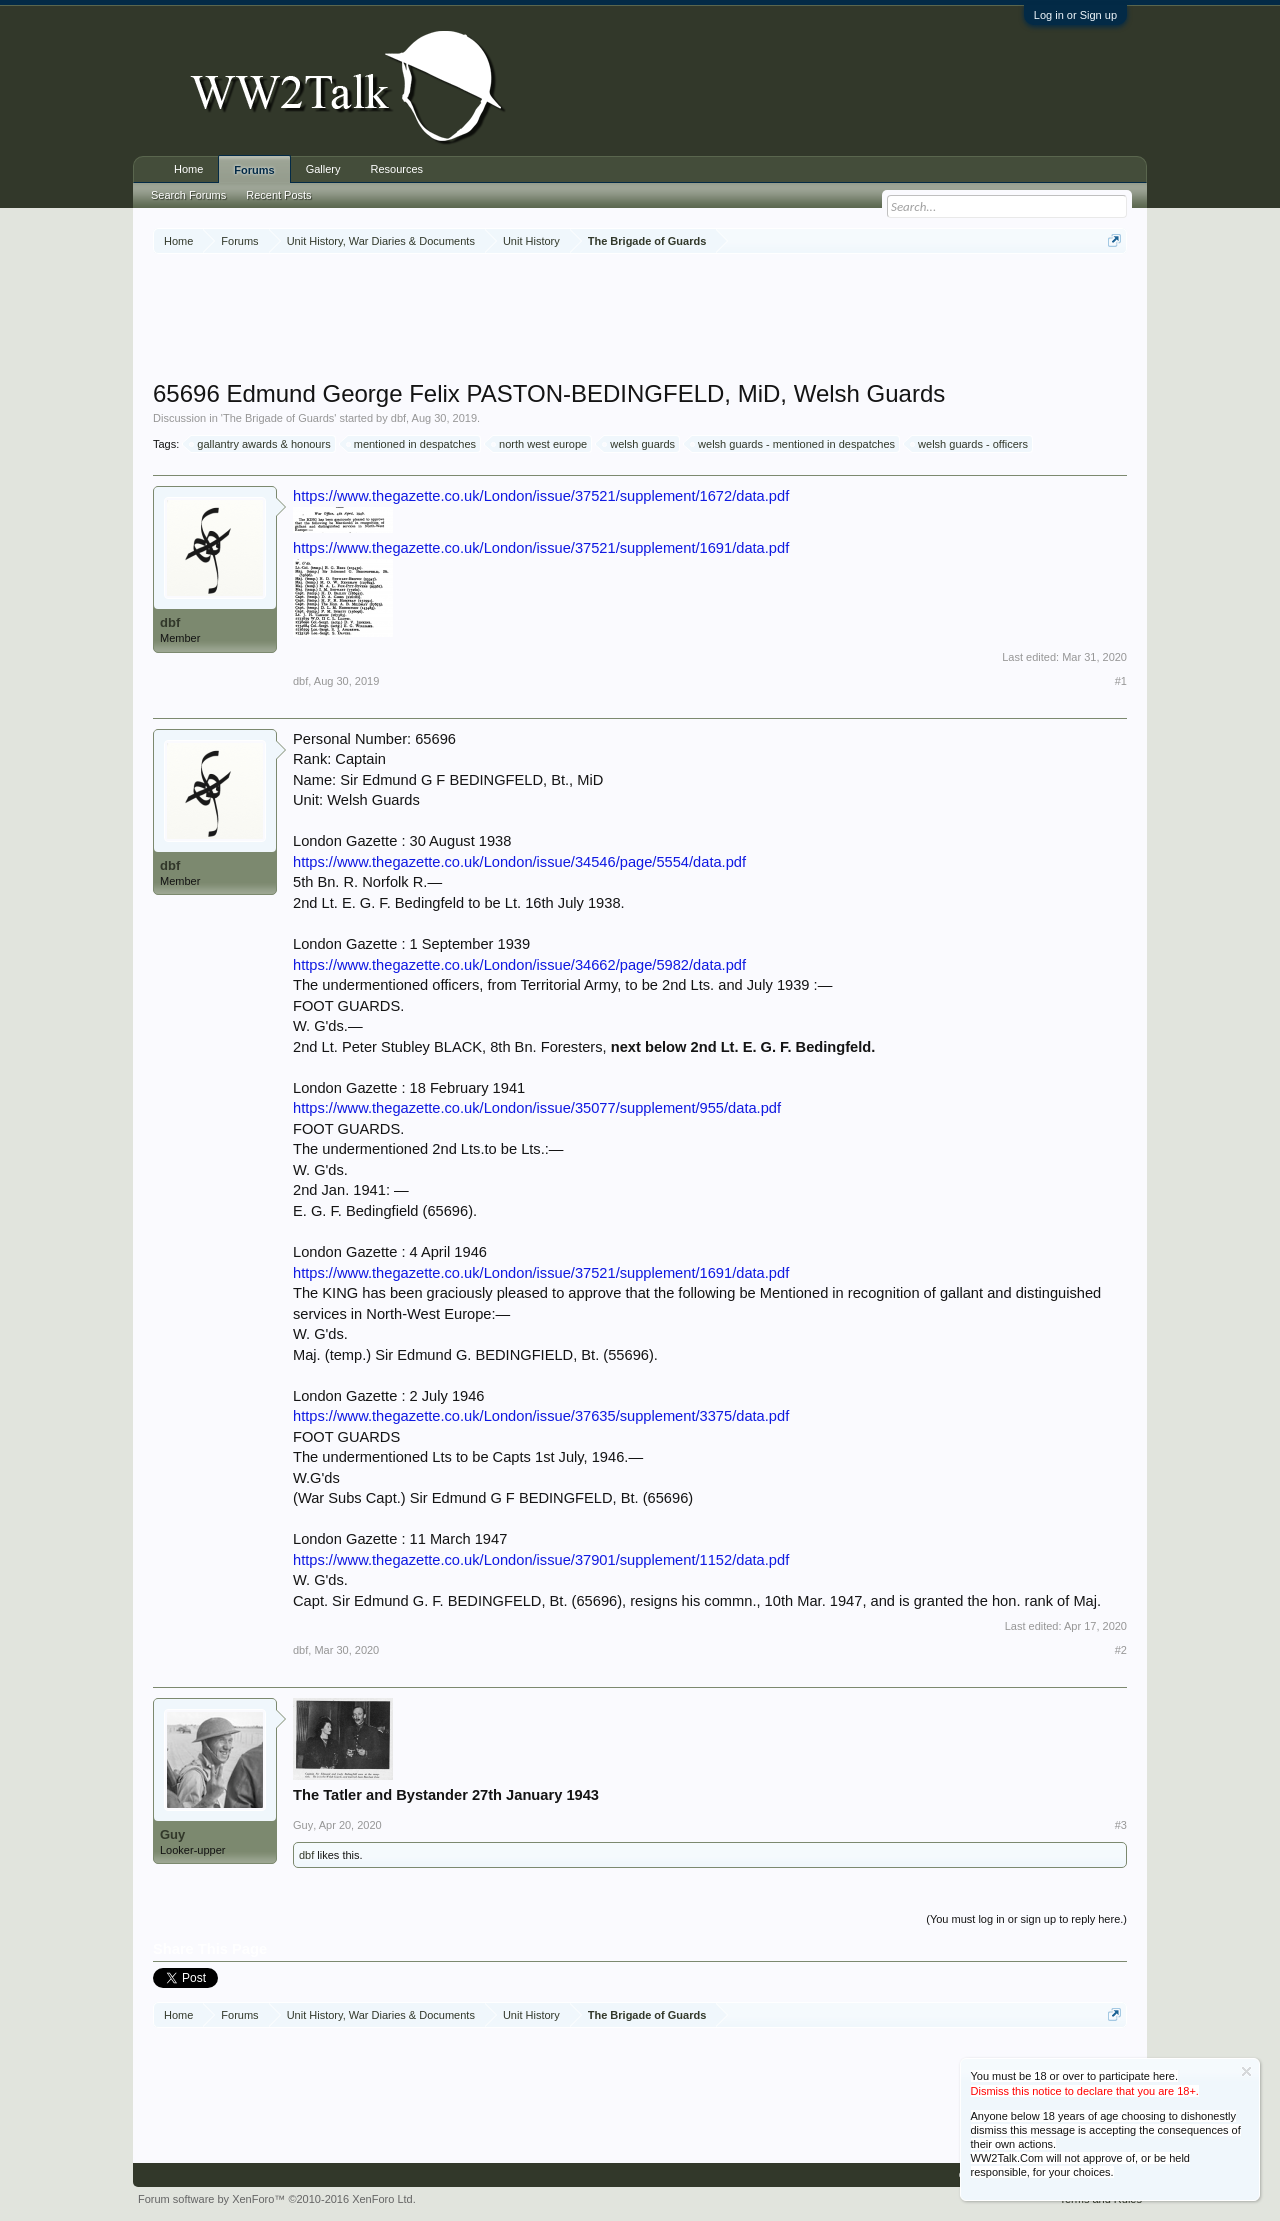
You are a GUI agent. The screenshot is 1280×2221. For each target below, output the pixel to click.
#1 (1121, 681)
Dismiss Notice (1246, 2071)
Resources (397, 169)
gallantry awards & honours (260, 444)
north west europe (540, 444)
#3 (1121, 1825)
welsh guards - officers (970, 444)
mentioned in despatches (412, 444)
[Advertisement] (640, 319)
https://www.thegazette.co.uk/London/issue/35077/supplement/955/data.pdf (537, 1108)
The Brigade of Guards (278, 418)
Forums (254, 170)
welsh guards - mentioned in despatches (793, 444)
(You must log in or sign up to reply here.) (1026, 1919)
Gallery (323, 169)
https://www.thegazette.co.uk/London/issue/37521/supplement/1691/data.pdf (541, 548)
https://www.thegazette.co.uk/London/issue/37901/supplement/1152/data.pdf (541, 1560)
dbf (398, 418)
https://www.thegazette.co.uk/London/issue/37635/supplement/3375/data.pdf (541, 1416)
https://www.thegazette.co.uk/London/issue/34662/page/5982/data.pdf (519, 965)
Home (188, 169)
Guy (172, 1834)
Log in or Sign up (1075, 15)
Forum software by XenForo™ (277, 2199)
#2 (1121, 1650)
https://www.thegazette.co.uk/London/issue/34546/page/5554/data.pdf (519, 862)
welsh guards (639, 444)
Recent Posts (278, 195)
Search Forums (188, 195)
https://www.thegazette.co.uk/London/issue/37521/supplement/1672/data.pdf (541, 496)
